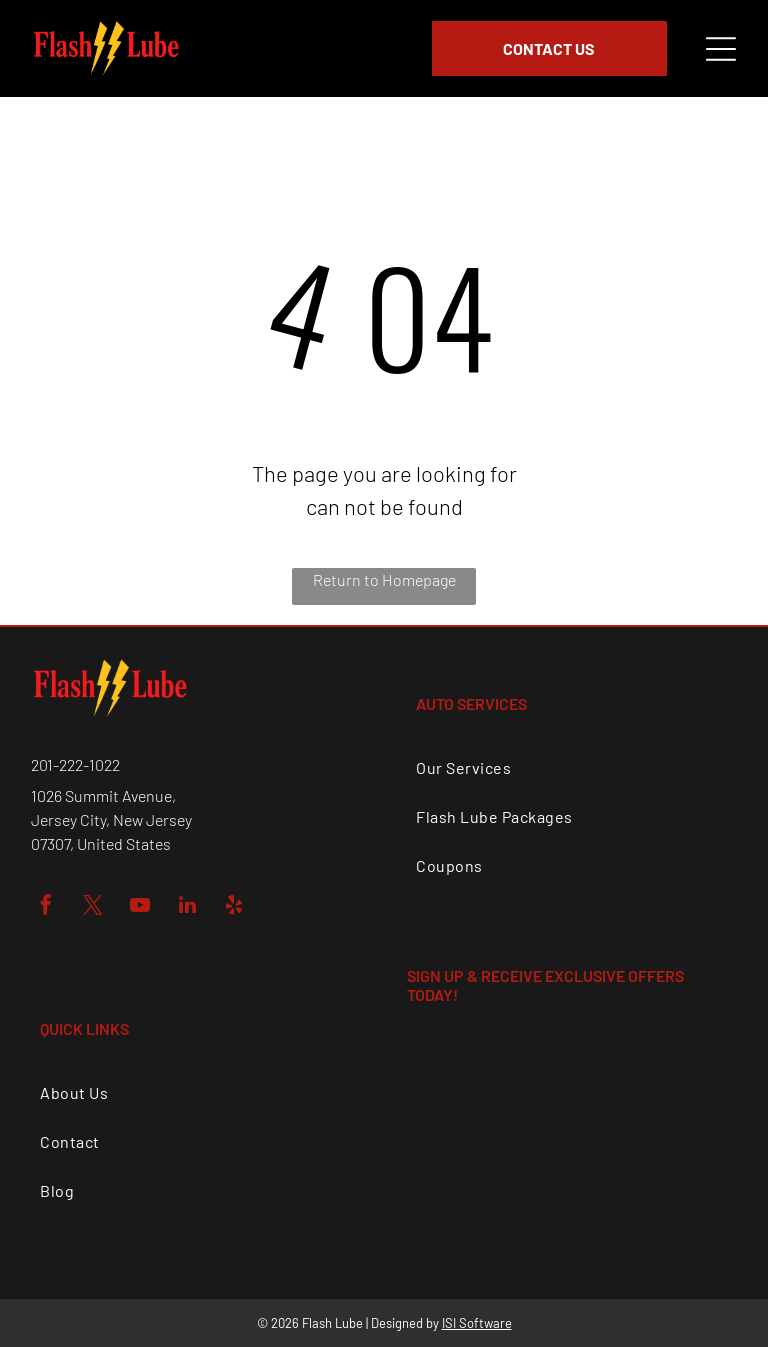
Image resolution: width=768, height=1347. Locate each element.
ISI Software (477, 1323)
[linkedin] (187, 907)
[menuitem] (571, 767)
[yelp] (234, 907)
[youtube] (140, 907)
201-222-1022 (75, 764)
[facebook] (46, 907)
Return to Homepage (384, 579)
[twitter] (93, 907)
